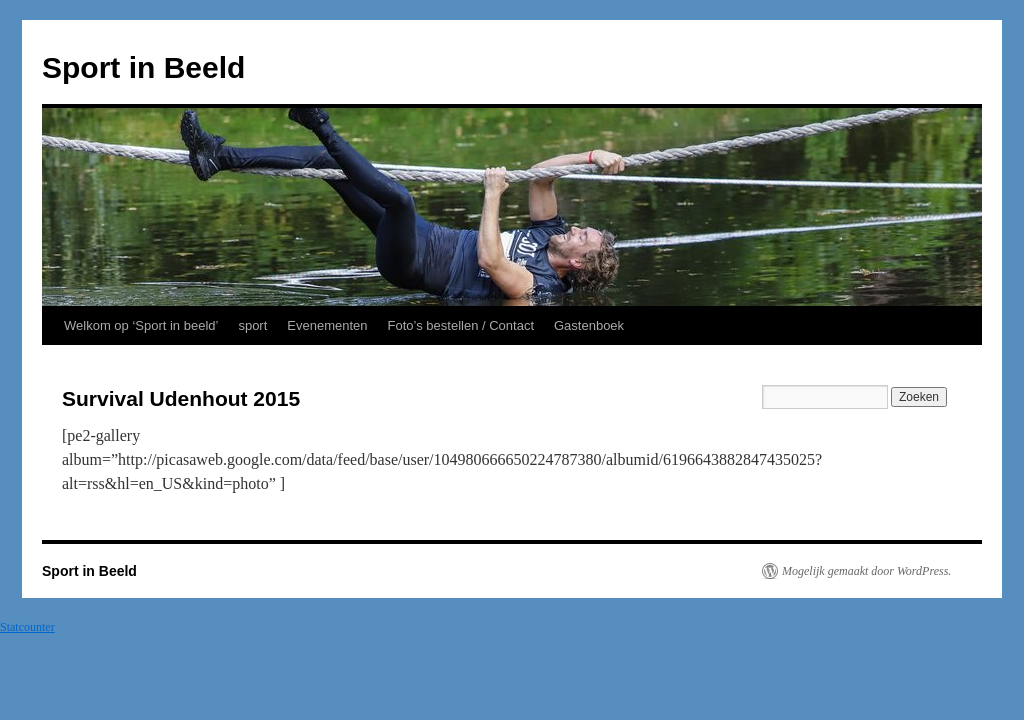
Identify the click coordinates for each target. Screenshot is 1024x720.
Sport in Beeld (143, 67)
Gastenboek (589, 325)
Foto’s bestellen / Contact (461, 325)
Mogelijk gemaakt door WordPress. (866, 571)
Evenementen (327, 325)
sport (252, 325)
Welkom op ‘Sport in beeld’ (141, 325)
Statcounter (27, 627)
